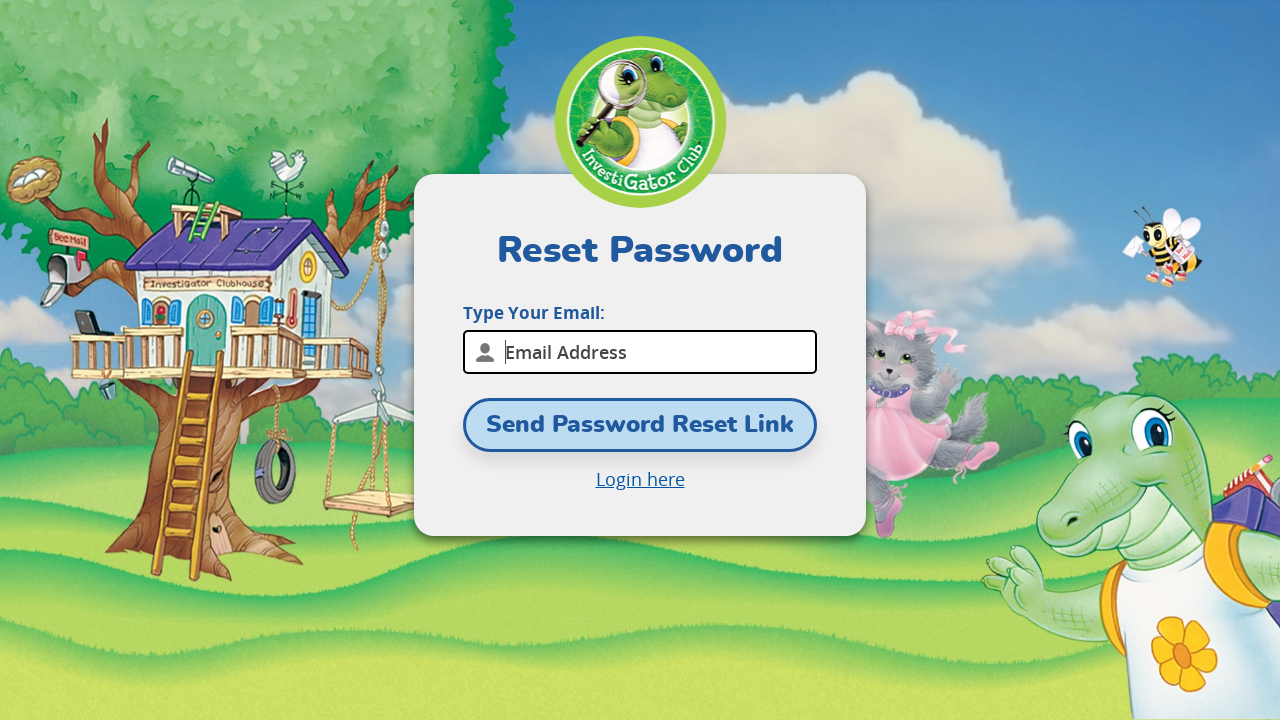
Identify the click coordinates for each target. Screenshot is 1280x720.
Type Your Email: (534, 312)
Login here (640, 479)
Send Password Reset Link (640, 425)
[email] (640, 352)
